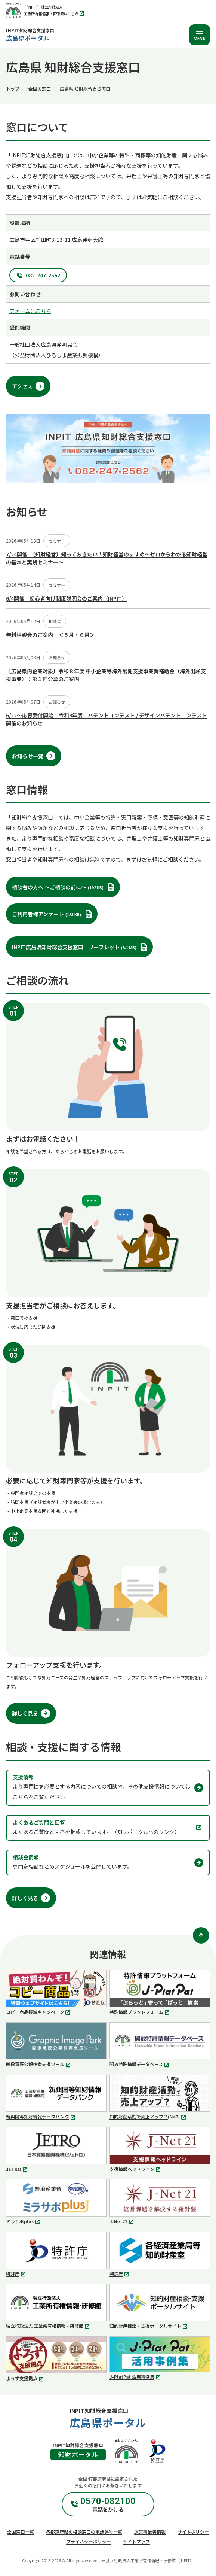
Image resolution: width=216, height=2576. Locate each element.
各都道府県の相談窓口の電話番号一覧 (84, 2531)
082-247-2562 (43, 275)
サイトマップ (136, 2541)
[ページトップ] (201, 1935)
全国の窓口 (39, 88)
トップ (12, 88)
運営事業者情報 (150, 2531)
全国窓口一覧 (20, 2531)
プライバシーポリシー (88, 2541)
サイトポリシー (193, 2531)
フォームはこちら (30, 311)
